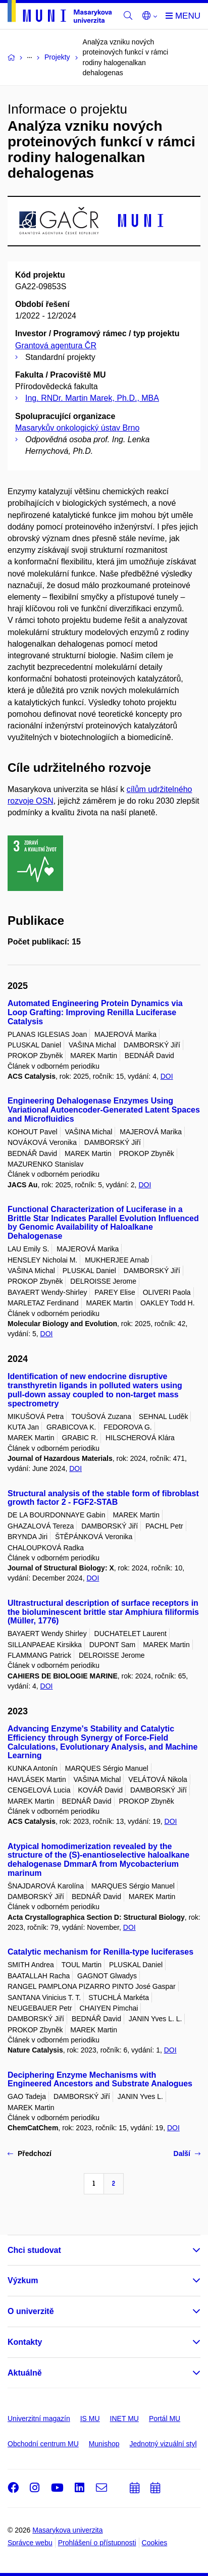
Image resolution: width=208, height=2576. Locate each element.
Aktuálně (25, 2373)
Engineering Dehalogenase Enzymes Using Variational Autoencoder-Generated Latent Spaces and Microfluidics (104, 1109)
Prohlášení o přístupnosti (97, 2543)
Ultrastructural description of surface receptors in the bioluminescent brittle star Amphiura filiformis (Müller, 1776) (103, 1612)
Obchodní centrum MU (43, 2444)
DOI (167, 1076)
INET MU (124, 2418)
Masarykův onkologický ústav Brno (77, 428)
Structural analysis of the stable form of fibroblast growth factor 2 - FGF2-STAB (103, 1498)
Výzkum (23, 2280)
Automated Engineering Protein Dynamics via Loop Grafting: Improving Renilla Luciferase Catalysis (95, 1012)
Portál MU (164, 2418)
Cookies (155, 2543)
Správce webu (30, 2543)
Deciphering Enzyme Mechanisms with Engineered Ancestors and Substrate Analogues (100, 2079)
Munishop (104, 2444)
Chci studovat (34, 2250)
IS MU (90, 2418)
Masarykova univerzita (67, 2530)
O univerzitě (31, 2311)
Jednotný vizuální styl (163, 2444)
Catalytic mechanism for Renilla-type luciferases (100, 1952)
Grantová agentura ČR (55, 345)
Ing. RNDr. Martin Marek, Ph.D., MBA (92, 398)
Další (187, 2153)
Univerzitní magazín (39, 2418)
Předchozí (29, 2153)
